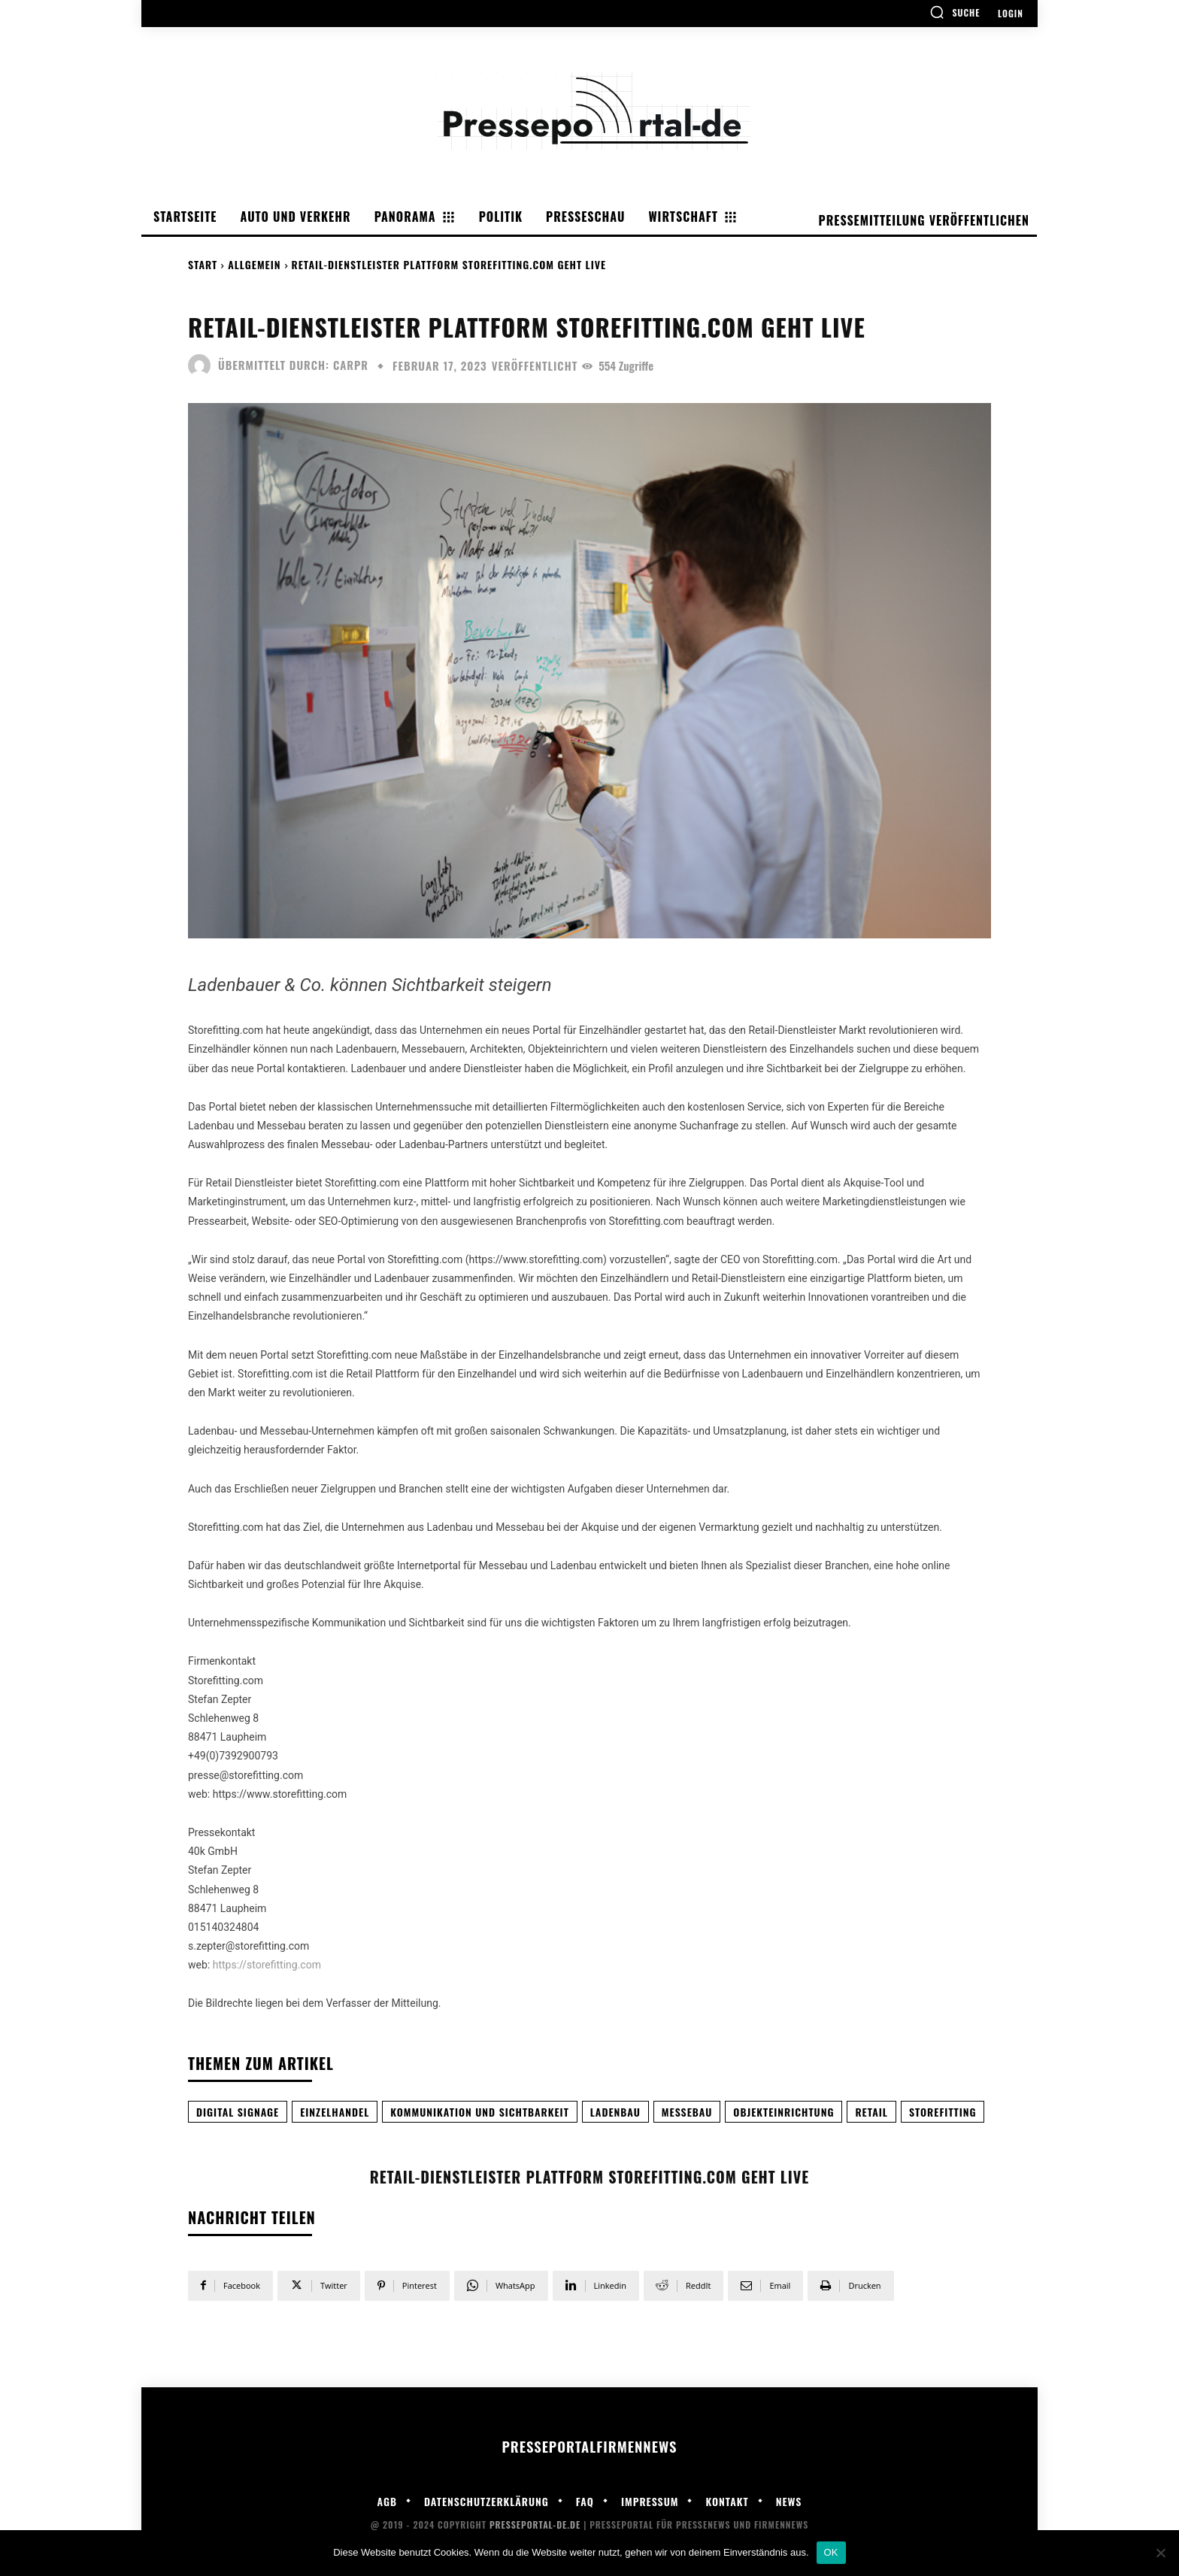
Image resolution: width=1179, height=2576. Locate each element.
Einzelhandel (334, 2112)
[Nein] (1160, 2552)
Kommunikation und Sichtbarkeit (479, 2112)
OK (831, 2552)
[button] (954, 12)
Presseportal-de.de (534, 2526)
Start (202, 264)
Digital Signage (237, 2112)
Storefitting (943, 2112)
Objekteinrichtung (783, 2112)
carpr (350, 365)
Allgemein (254, 264)
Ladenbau (615, 2112)
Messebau (687, 2112)
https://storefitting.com (267, 1965)
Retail (871, 2112)
